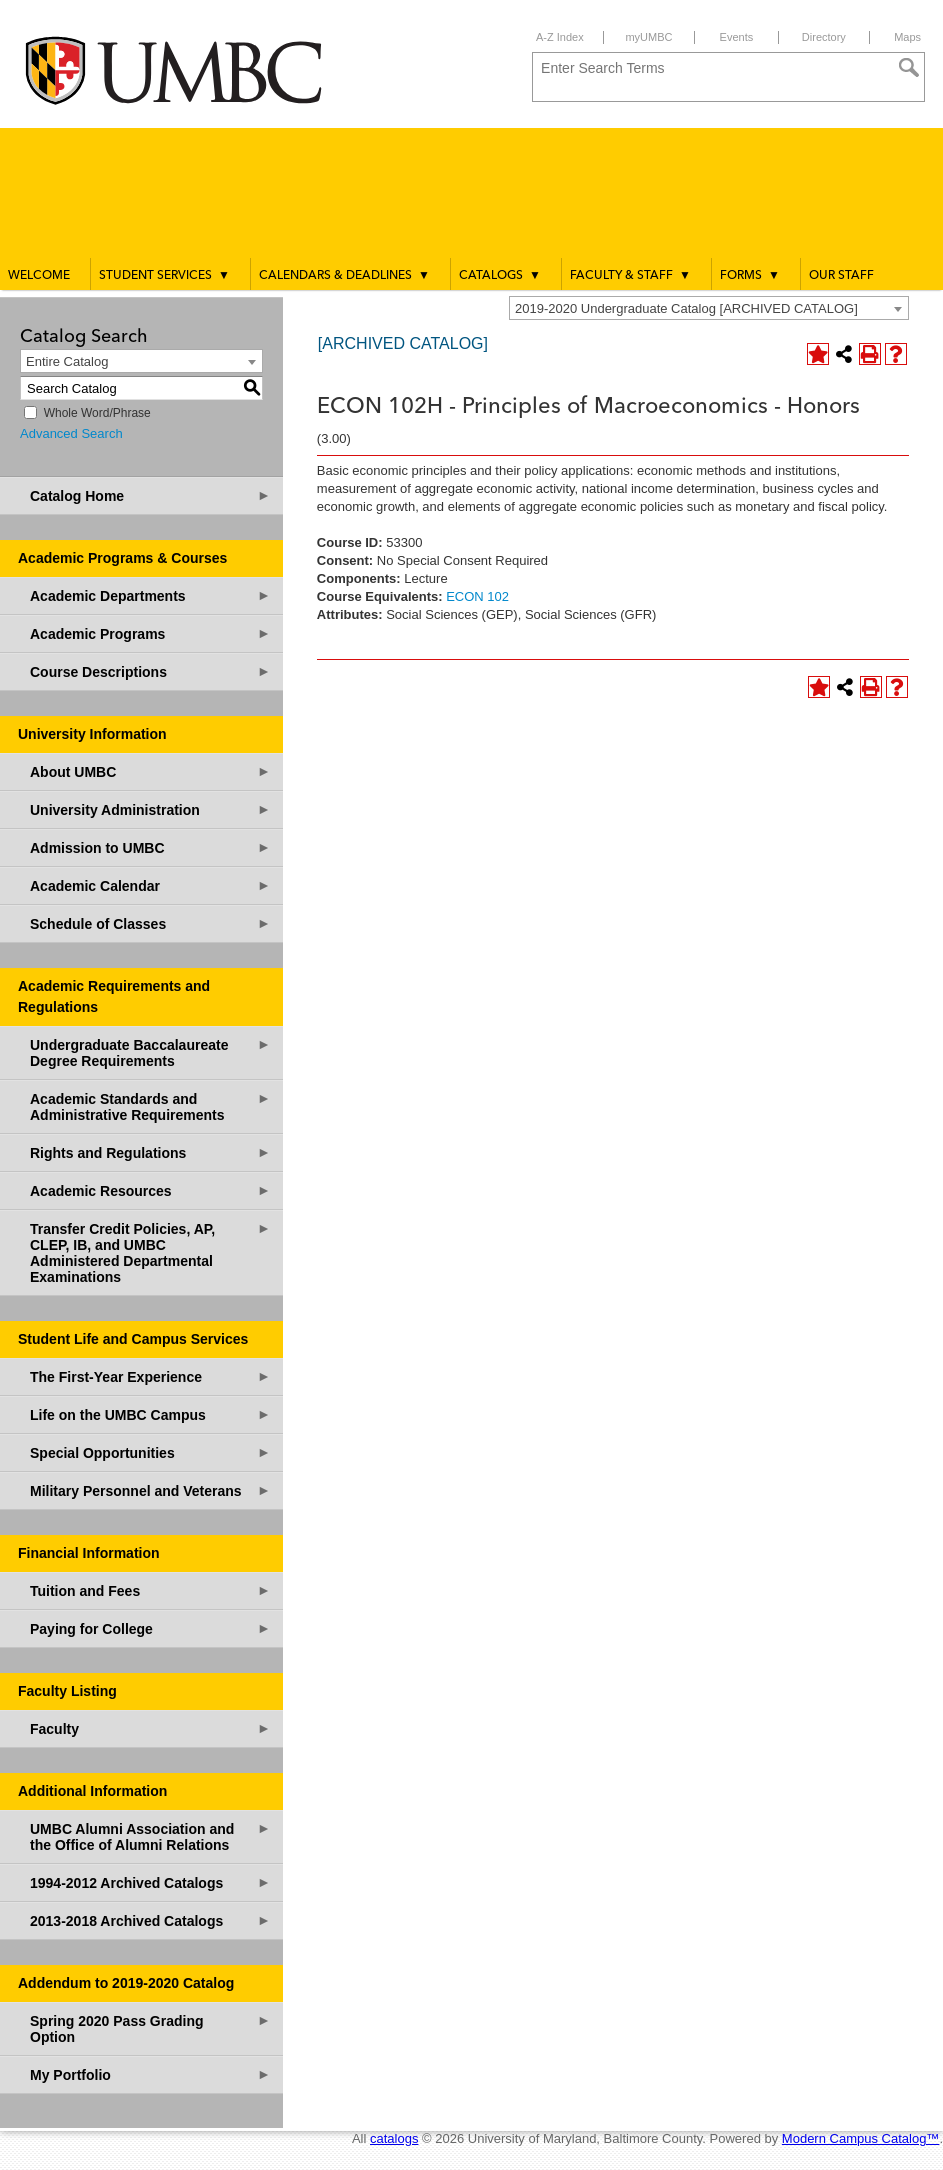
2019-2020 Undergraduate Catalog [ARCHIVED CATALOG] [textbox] (686, 308)
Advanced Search (71, 433)
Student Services (164, 275)
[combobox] (709, 308)
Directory (824, 37)
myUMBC (648, 37)
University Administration (150, 809)
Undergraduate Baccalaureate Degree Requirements (150, 1052)
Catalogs (500, 275)
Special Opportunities (150, 1452)
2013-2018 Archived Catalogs (150, 1920)
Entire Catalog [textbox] (67, 361)
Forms (750, 275)
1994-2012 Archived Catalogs (150, 1882)
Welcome (39, 276)
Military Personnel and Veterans (150, 1490)
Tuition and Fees (150, 1590)
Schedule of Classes (150, 923)
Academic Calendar (150, 885)
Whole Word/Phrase (97, 413)
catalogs (394, 2138)
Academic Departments (150, 595)
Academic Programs (150, 633)
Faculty (150, 1728)
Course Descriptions (150, 671)
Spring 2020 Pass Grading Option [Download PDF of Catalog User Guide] (150, 2028)
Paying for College (150, 1628)
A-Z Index (560, 37)
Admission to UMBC (150, 847)
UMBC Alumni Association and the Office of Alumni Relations (150, 1836)
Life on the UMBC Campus (150, 1414)
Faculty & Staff (630, 275)
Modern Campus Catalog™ (861, 2138)
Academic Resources (150, 1190)
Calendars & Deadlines (344, 275)
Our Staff (841, 276)
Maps (907, 37)
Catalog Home (150, 495)
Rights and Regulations (150, 1152)
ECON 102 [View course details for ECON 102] (477, 596)
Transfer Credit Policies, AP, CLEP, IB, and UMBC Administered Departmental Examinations (150, 1252)
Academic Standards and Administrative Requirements (150, 1106)
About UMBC (150, 771)
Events (737, 37)
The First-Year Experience (150, 1376)
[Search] (909, 68)
